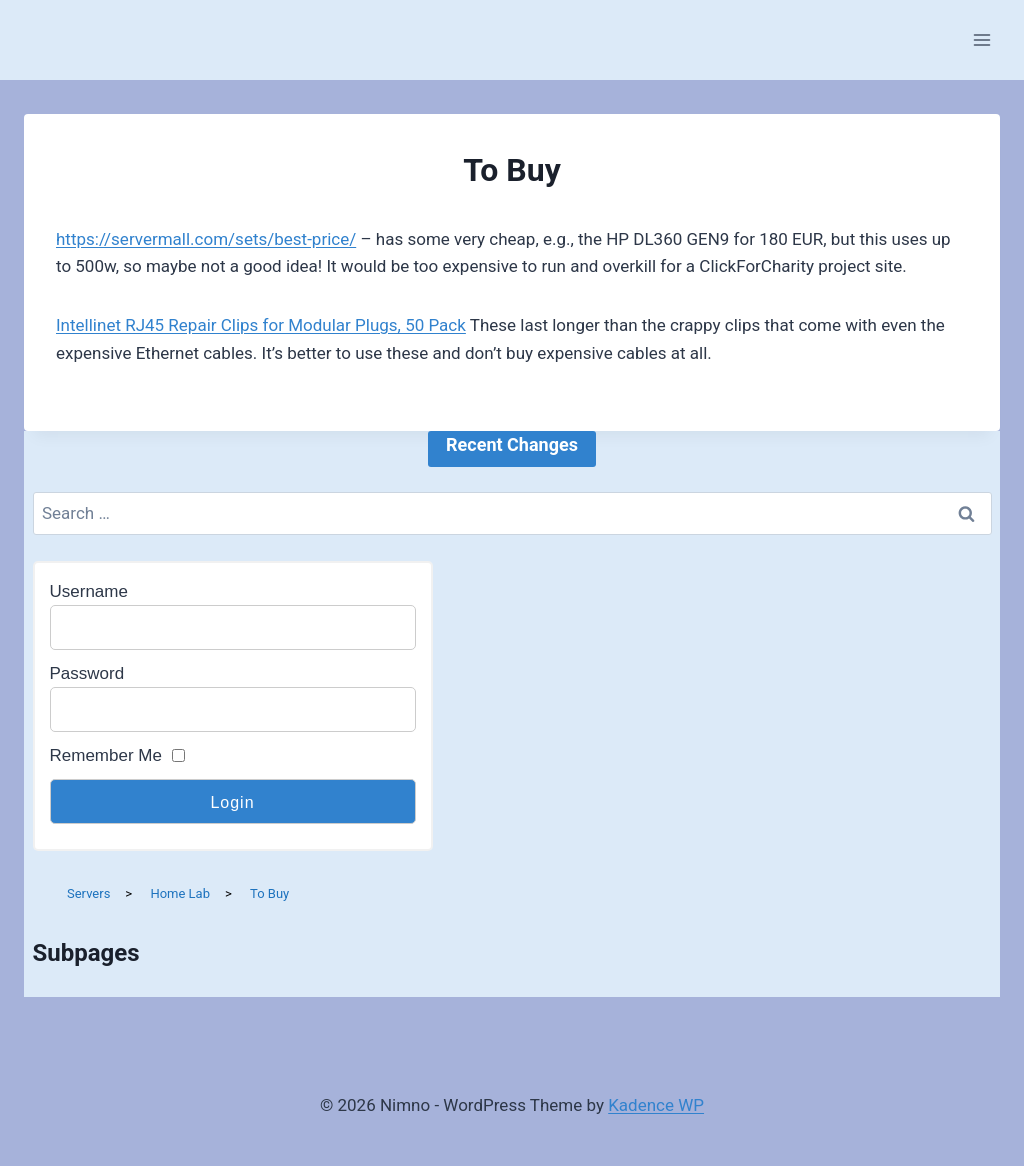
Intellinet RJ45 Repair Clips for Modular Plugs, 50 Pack (261, 325)
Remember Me (106, 755)
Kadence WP (656, 1105)
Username (89, 591)
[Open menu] (981, 39)
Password (87, 673)
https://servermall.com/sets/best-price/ (206, 239)
